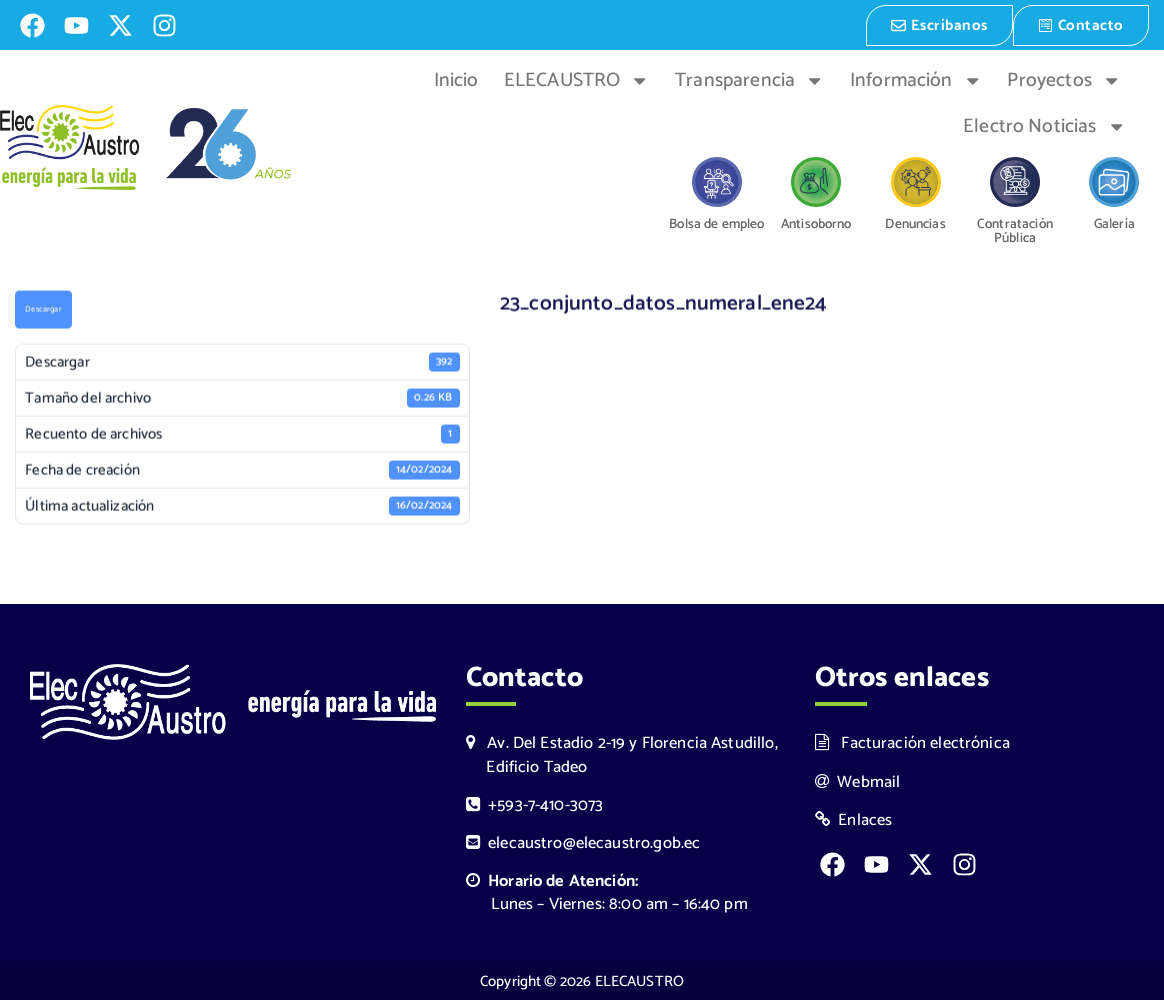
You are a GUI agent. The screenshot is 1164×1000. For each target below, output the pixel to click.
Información (916, 79)
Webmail (858, 780)
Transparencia (749, 79)
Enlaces (854, 818)
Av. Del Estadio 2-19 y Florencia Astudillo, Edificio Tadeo (622, 753)
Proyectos (1064, 79)
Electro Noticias (1044, 125)
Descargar (43, 309)
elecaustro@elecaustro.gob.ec (583, 841)
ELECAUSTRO (577, 79)
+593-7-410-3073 (535, 803)
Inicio (456, 79)
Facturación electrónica (912, 741)
